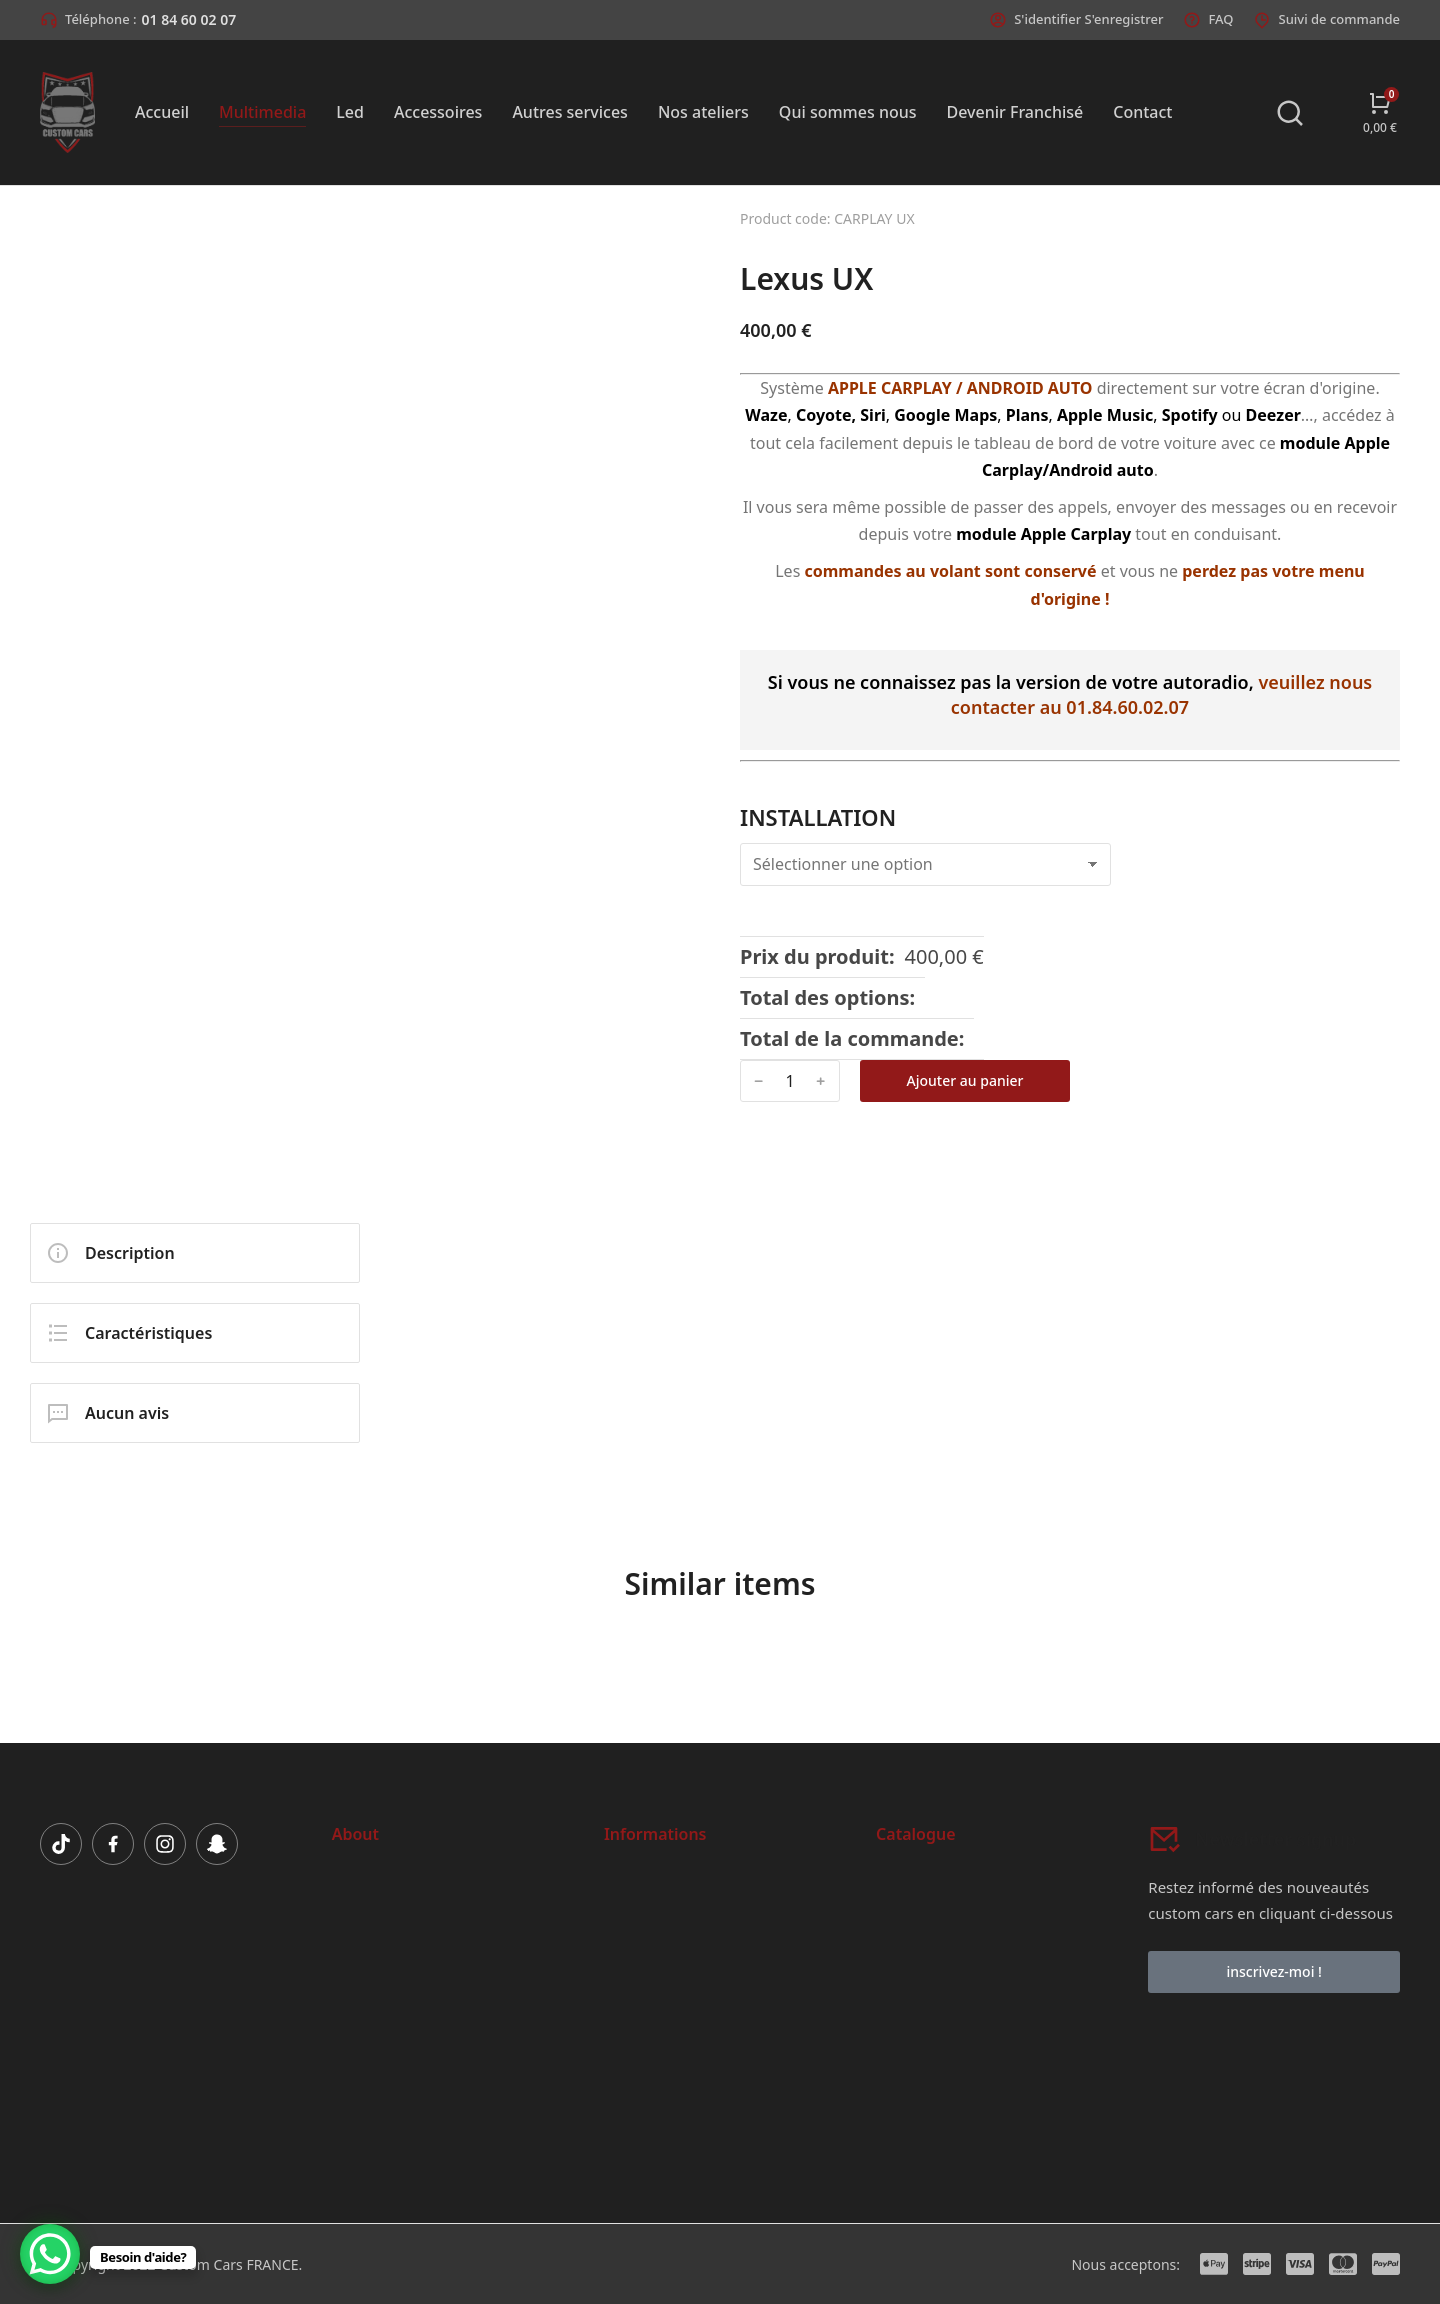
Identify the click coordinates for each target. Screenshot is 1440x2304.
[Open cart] (1380, 112)
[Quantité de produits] (790, 1081)
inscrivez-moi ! (1273, 1971)
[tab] (195, 1253)
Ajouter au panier (965, 1080)
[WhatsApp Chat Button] (50, 2254)
